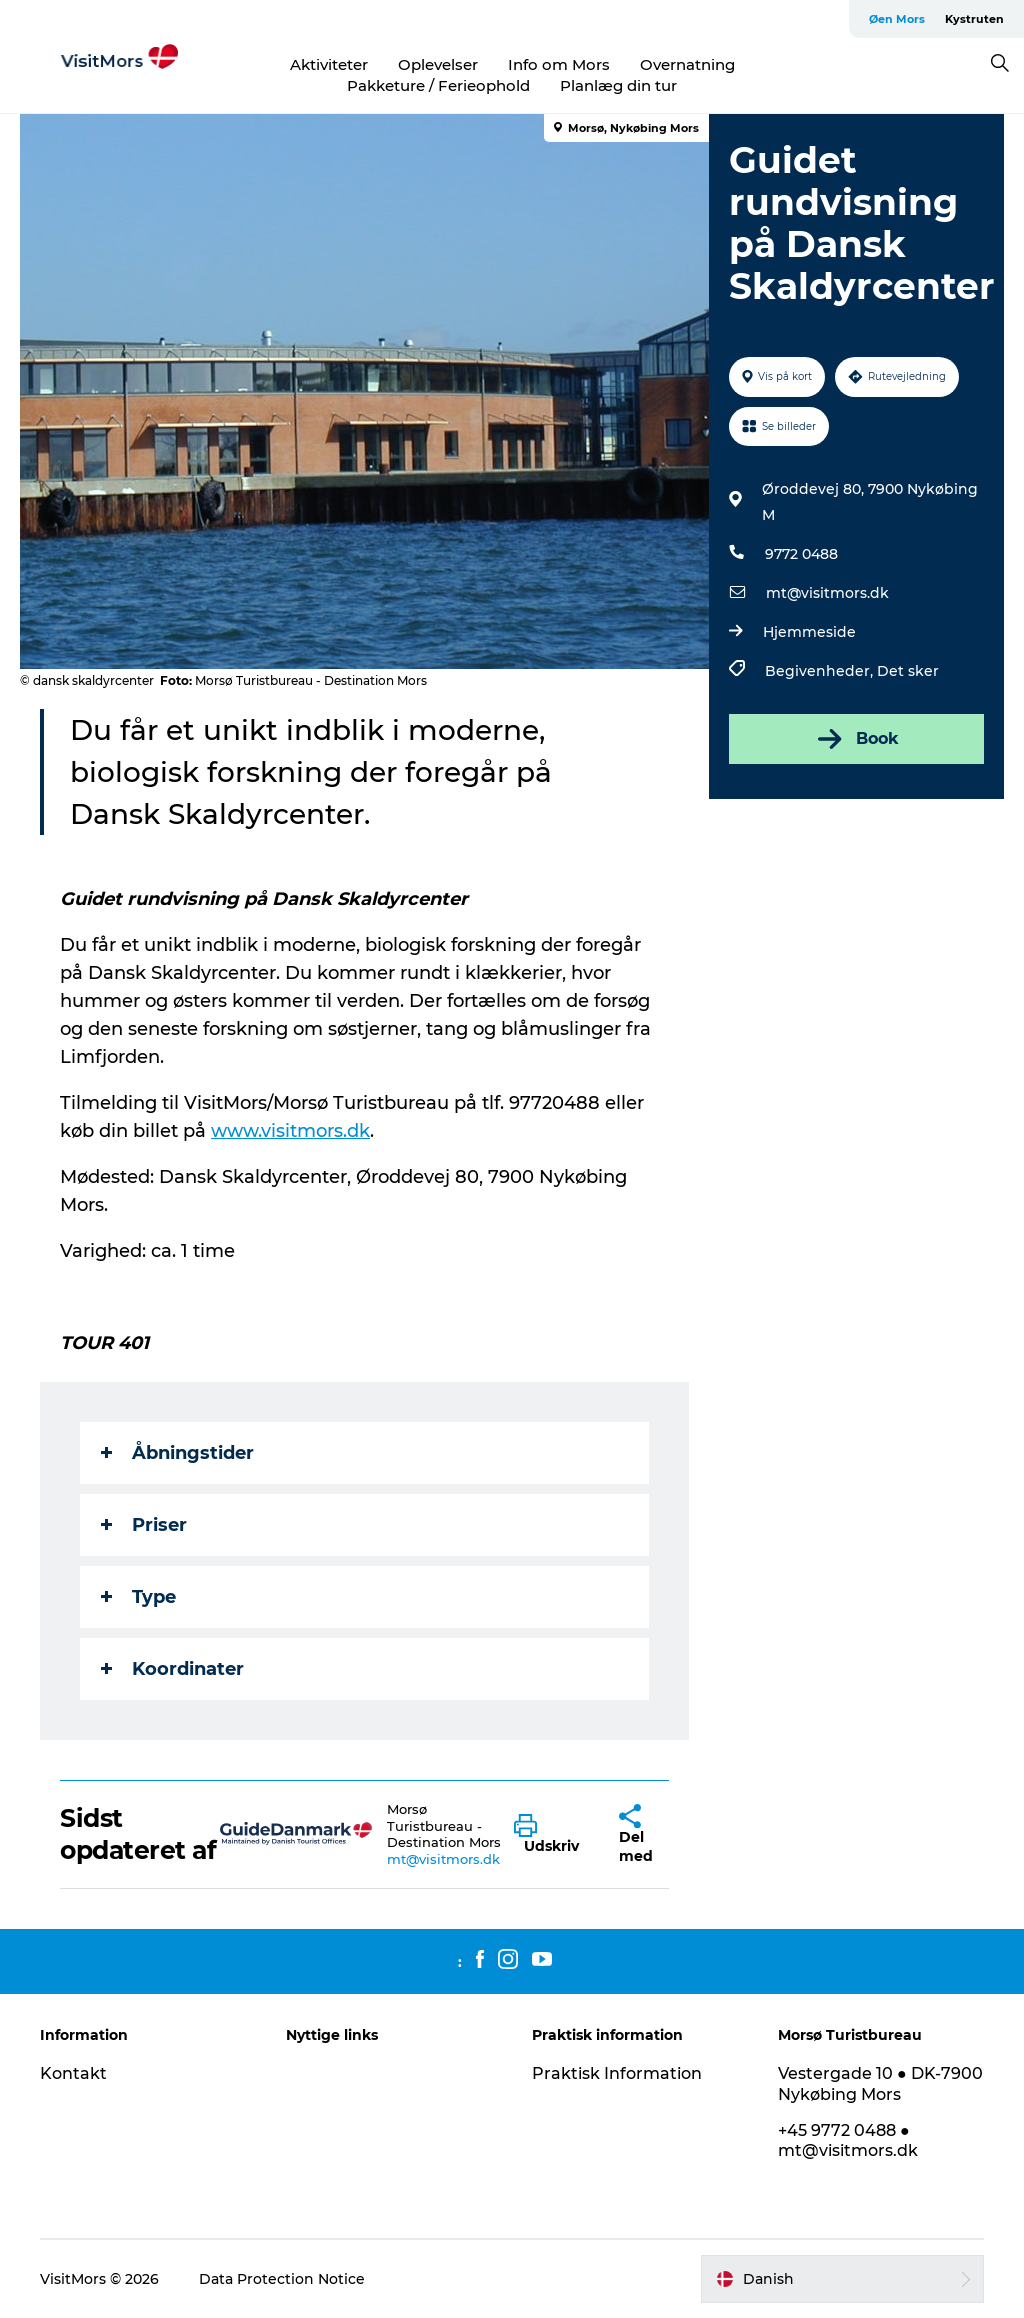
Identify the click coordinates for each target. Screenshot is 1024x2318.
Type (138, 1597)
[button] (551, 1835)
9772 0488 (801, 554)
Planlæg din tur (618, 85)
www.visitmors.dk (290, 1131)
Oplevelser (438, 64)
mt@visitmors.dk (827, 593)
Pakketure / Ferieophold (438, 85)
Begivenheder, (821, 671)
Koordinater (172, 1669)
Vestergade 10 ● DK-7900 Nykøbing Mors (880, 2084)
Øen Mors (897, 19)
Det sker (908, 671)
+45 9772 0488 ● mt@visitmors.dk (848, 2141)
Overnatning (687, 64)
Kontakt (73, 2073)
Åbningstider (177, 1453)
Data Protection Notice (282, 2279)
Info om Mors (559, 64)
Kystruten (974, 19)
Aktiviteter (329, 64)
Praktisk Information (617, 2073)
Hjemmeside (809, 632)
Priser (144, 1525)
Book (856, 739)
